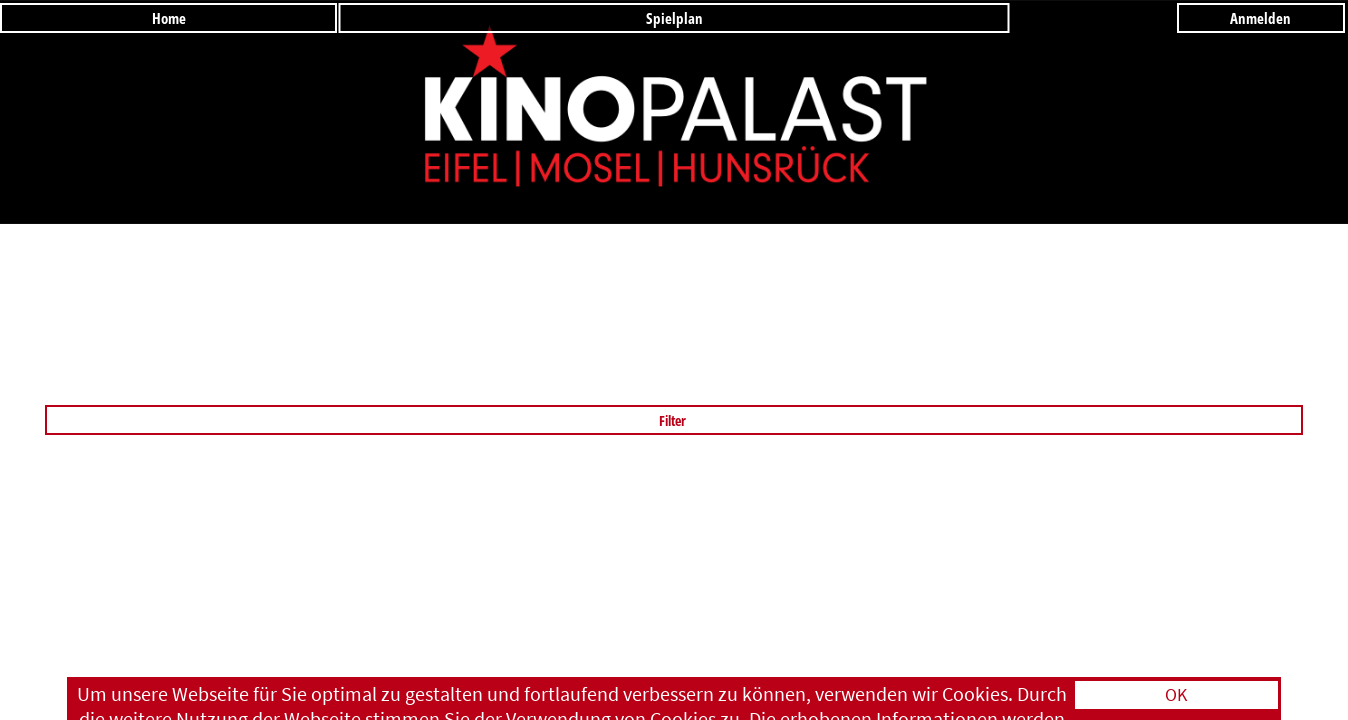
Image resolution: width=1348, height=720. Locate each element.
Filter (674, 420)
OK (1176, 694)
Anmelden (1260, 18)
